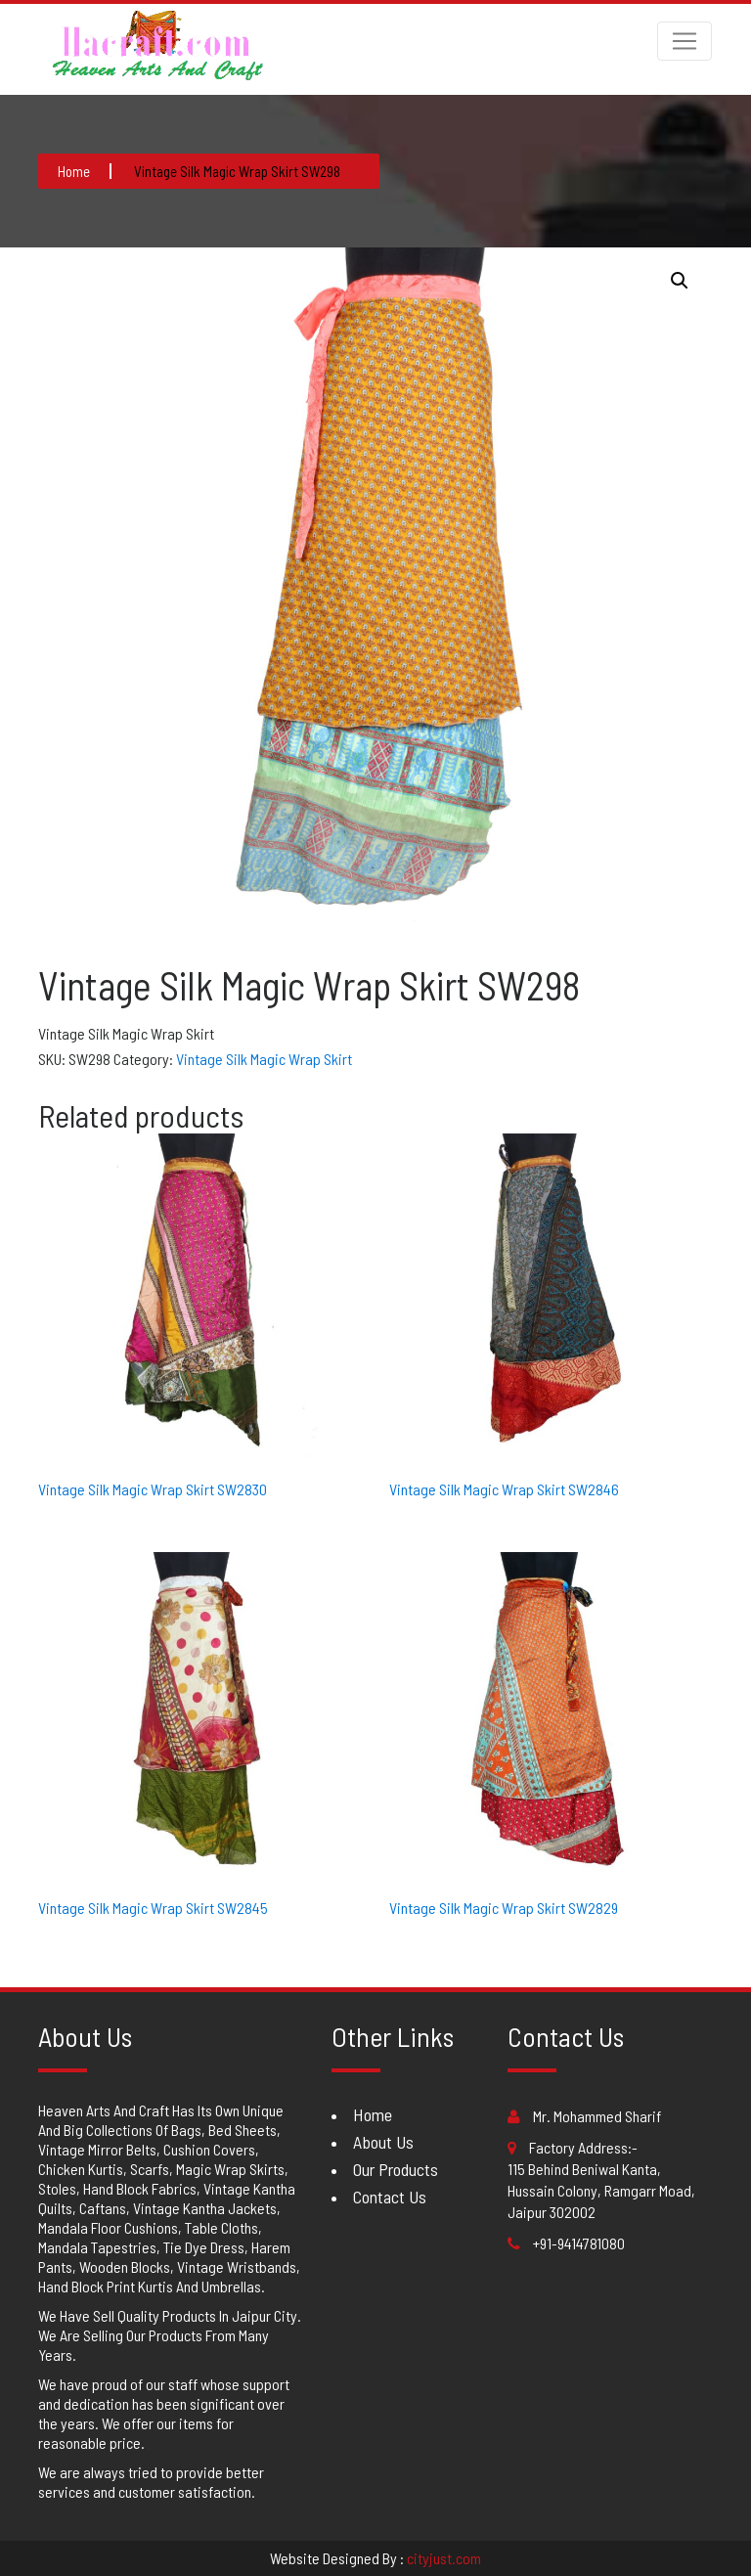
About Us (383, 2142)
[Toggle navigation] (684, 41)
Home (372, 2114)
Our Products (395, 2169)
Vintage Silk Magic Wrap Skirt (264, 1058)
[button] (679, 280)
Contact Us (389, 2196)
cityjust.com (444, 2558)
